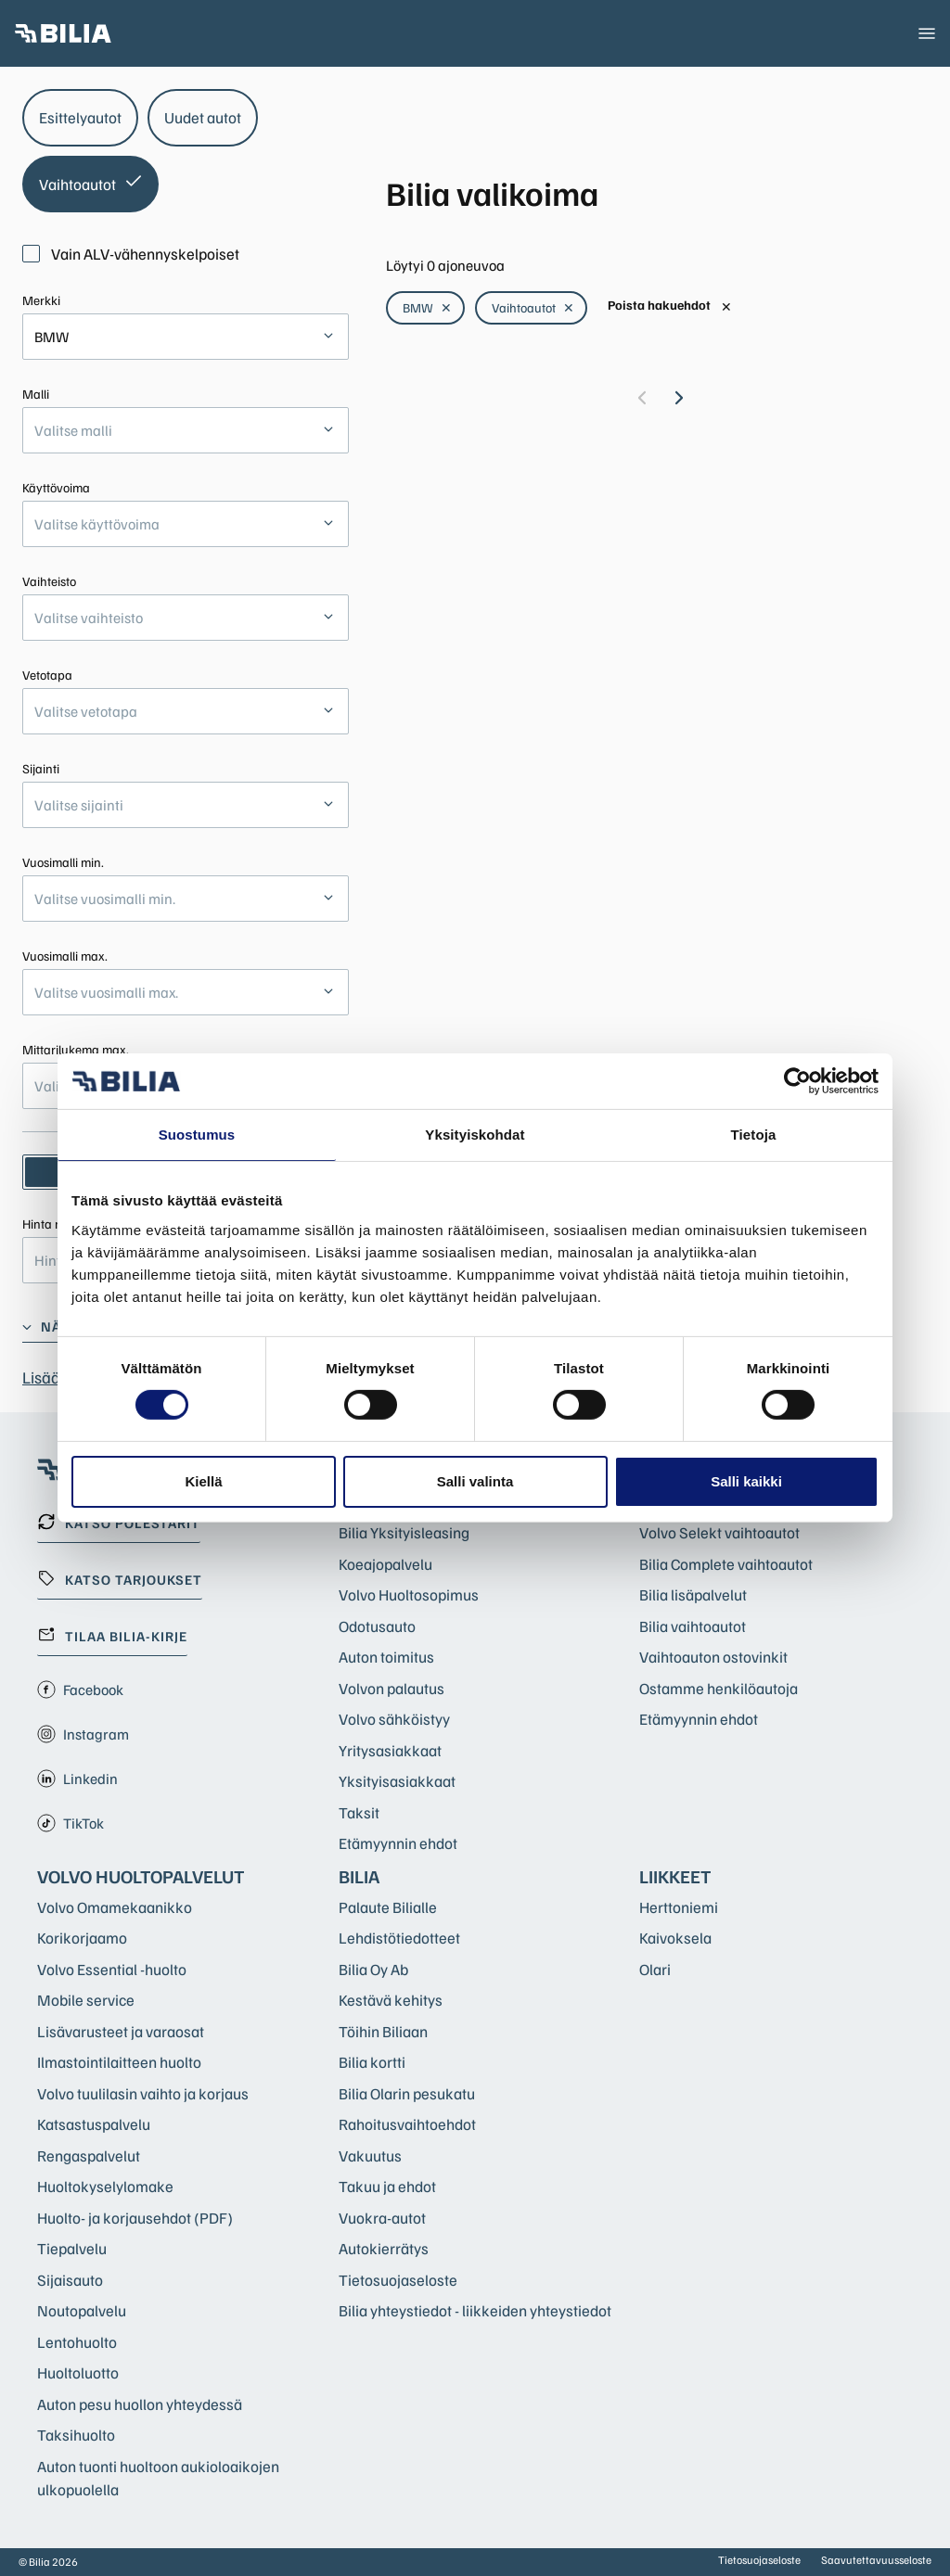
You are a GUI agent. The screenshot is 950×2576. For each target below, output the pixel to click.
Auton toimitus (386, 1656)
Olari (655, 1969)
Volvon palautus (391, 1688)
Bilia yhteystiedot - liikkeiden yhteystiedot (475, 2310)
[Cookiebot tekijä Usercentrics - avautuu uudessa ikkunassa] (797, 1081)
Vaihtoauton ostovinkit (713, 1656)
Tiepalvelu (72, 2248)
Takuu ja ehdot (387, 2186)
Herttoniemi (678, 1907)
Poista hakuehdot (670, 305)
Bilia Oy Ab (373, 1969)
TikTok (70, 1823)
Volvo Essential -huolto (111, 1969)
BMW (427, 307)
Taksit (359, 1812)
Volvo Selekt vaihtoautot (719, 1532)
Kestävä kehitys (391, 1999)
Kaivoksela (675, 1937)
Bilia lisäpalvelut (693, 1594)
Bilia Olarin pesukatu (407, 2093)
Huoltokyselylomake (105, 2186)
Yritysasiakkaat (390, 1750)
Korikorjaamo (82, 1937)
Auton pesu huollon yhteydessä (139, 2404)
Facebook (80, 1689)
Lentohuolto (77, 2342)
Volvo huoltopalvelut (141, 1876)
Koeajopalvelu (385, 1564)
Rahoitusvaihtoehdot (407, 2124)
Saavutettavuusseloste (876, 2560)
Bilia (359, 1876)
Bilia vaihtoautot (692, 1626)
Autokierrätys (384, 2248)
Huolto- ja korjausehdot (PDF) (135, 2217)
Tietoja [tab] (754, 1134)
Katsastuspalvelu (93, 2124)
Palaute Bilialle (388, 1907)
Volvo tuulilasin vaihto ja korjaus (143, 2093)
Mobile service (86, 1999)
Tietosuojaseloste (398, 2279)
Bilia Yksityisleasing (404, 1532)
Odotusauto (377, 1626)
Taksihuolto (76, 2434)
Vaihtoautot (533, 307)
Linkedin (77, 1778)
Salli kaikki (746, 1481)
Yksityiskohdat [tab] (474, 1134)
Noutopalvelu (81, 2310)
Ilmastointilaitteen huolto (119, 2062)
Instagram (83, 1734)
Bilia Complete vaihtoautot (726, 1564)
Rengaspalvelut (88, 2155)
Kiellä (203, 1481)
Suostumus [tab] (197, 1134)
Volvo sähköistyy (394, 1718)
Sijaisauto (70, 2279)
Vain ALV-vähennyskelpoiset (130, 253)
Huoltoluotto (78, 2372)
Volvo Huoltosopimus (409, 1594)
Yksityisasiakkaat (397, 1781)
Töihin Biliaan (383, 2031)
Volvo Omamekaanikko (114, 1907)
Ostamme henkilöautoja (718, 1688)
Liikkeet (675, 1876)
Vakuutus (370, 2155)
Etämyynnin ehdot (398, 1843)
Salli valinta (475, 1481)
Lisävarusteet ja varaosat (120, 2031)
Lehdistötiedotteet (399, 1937)
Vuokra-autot (382, 2217)
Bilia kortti (372, 2062)
